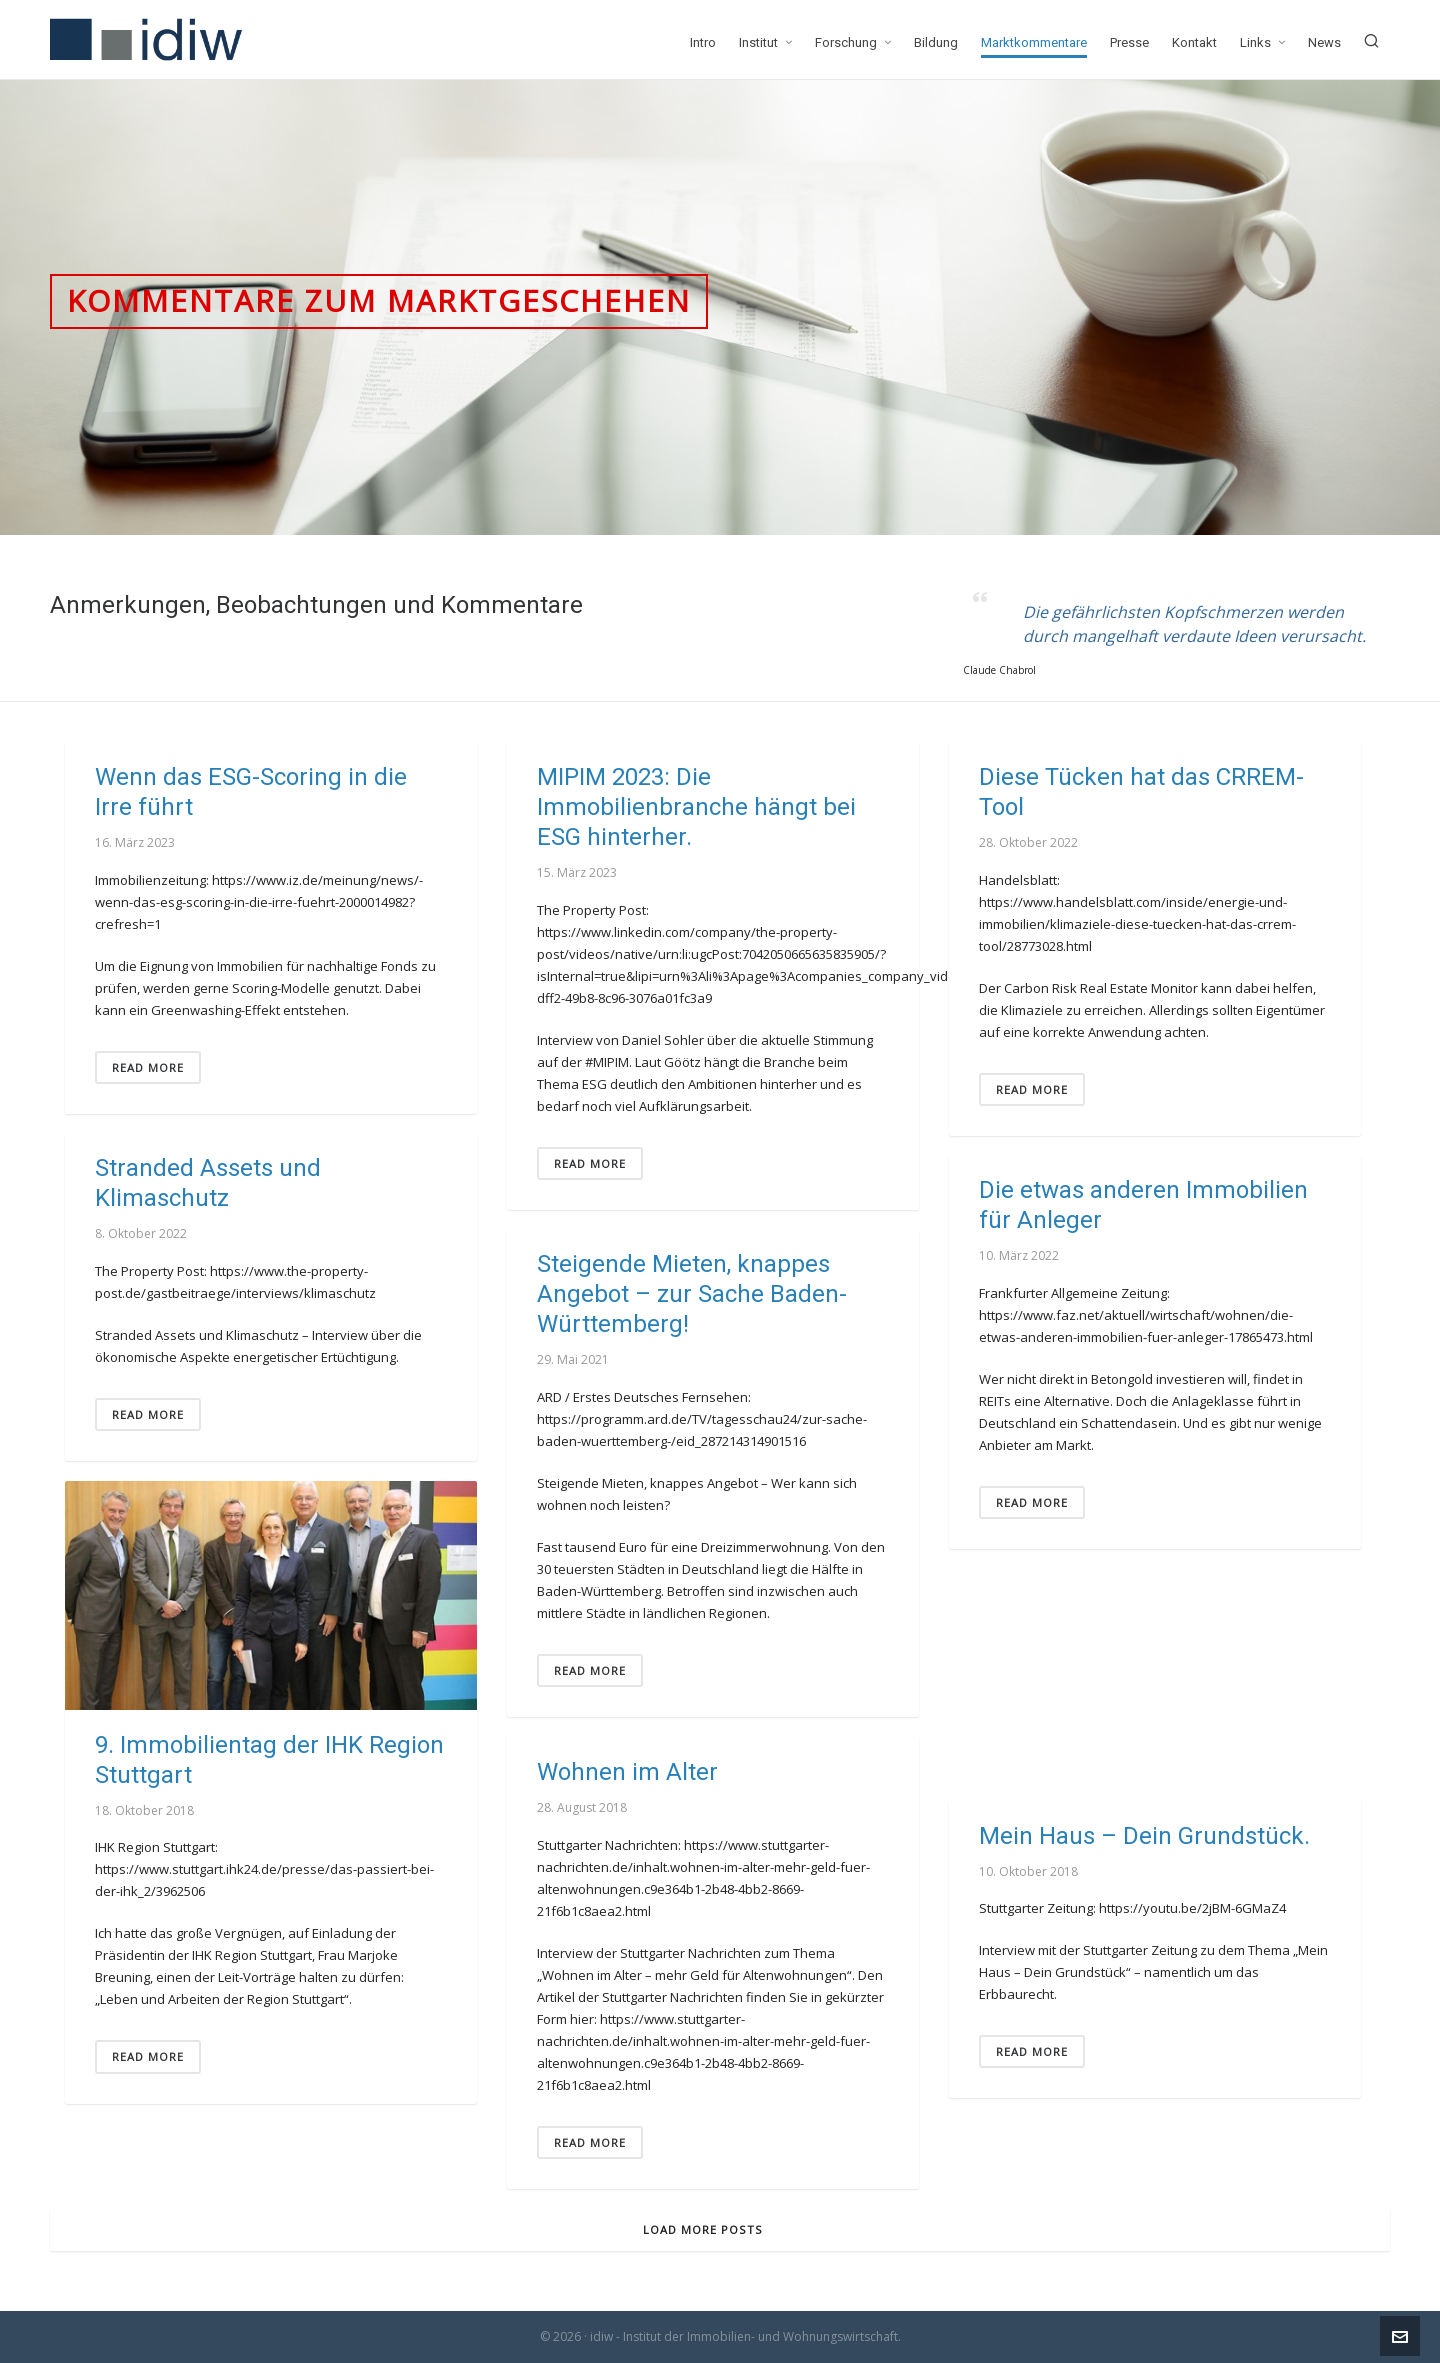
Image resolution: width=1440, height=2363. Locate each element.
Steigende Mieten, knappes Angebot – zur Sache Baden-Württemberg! (692, 1294)
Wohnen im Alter (627, 1772)
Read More (148, 1067)
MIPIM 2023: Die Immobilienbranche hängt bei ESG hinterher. (696, 807)
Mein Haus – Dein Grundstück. (1144, 1836)
